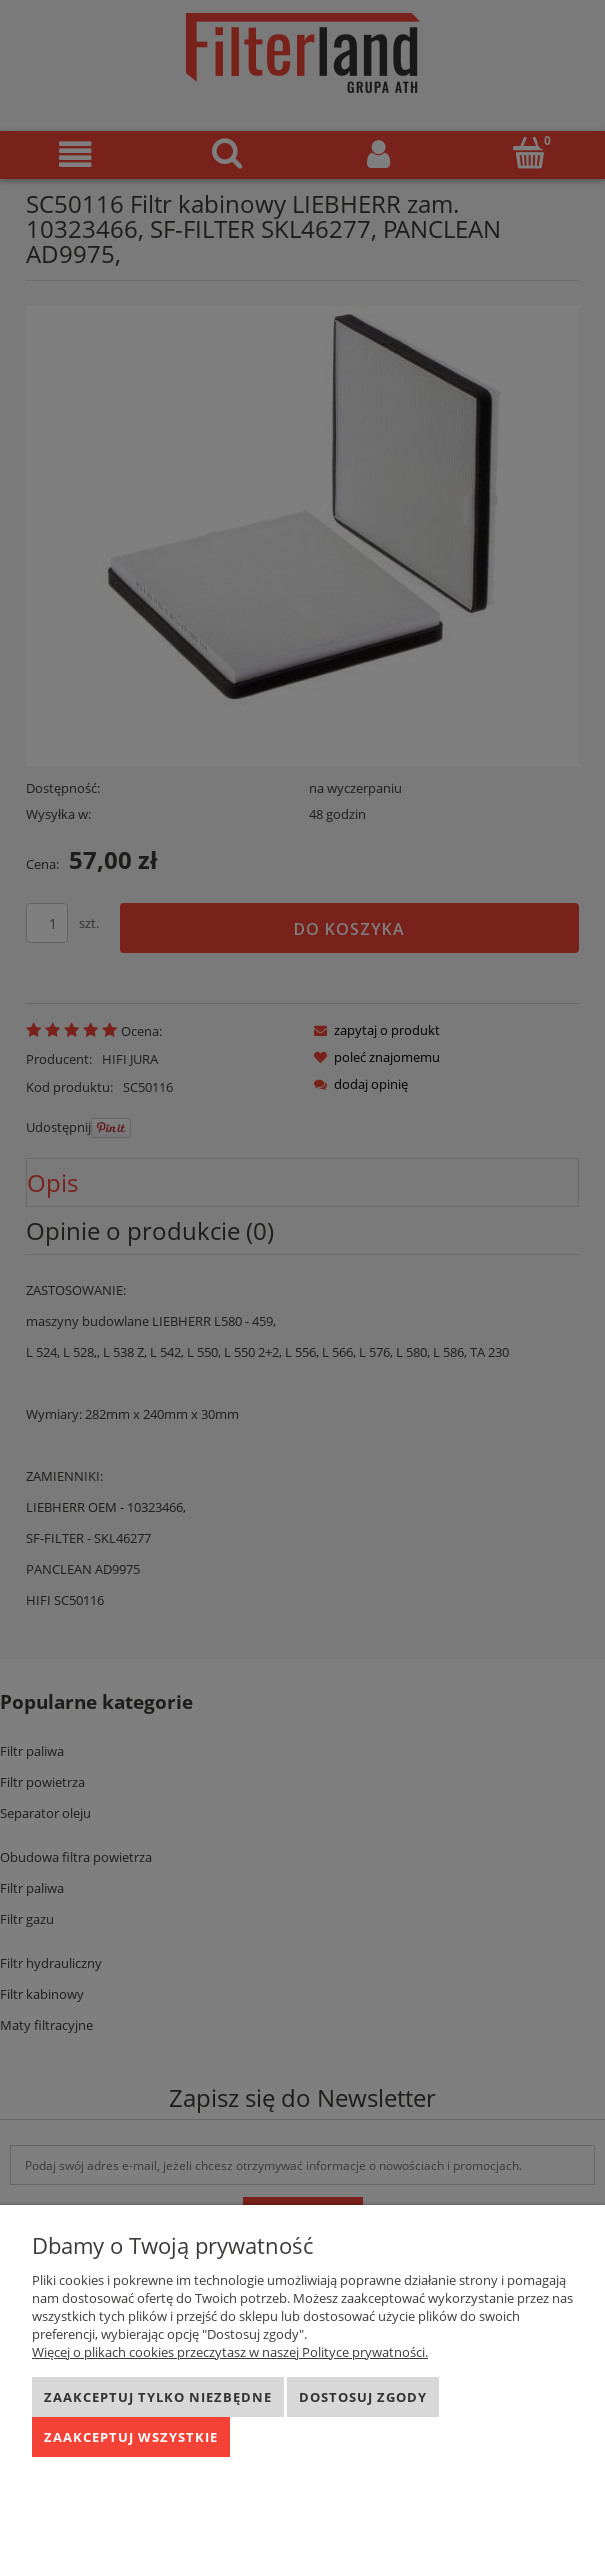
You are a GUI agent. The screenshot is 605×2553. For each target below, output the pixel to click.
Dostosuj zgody (363, 2397)
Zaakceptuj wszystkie (131, 2437)
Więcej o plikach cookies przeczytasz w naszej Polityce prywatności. (230, 2352)
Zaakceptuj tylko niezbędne (158, 2397)
